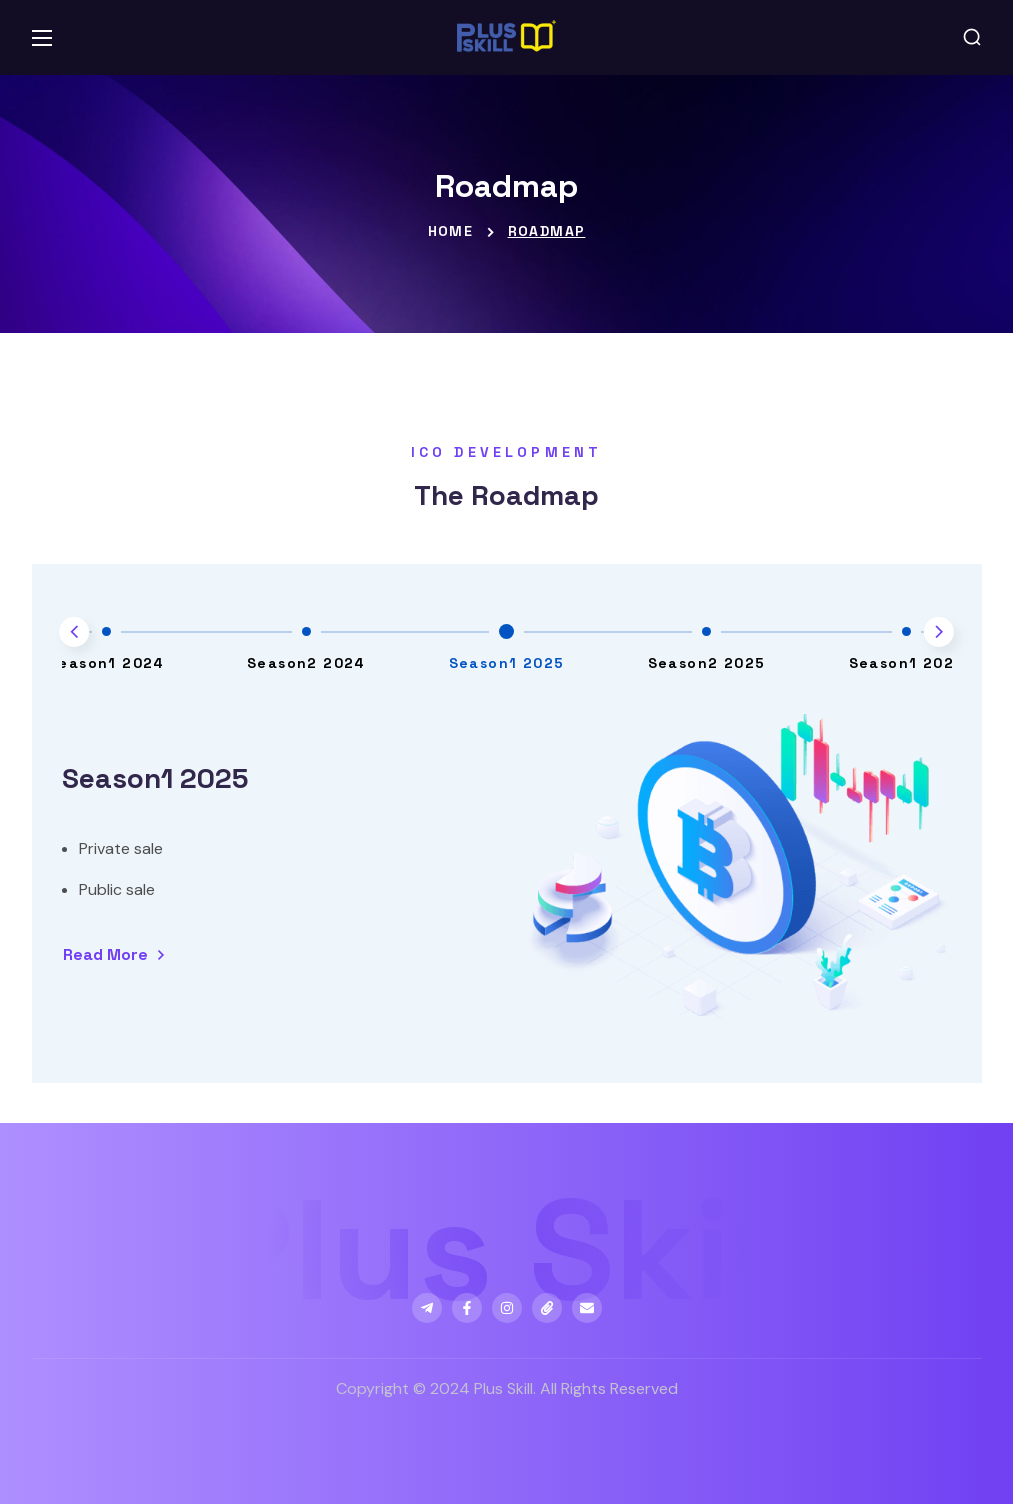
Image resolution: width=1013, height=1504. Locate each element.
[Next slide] (939, 632)
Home (451, 231)
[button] (972, 38)
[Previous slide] (74, 632)
